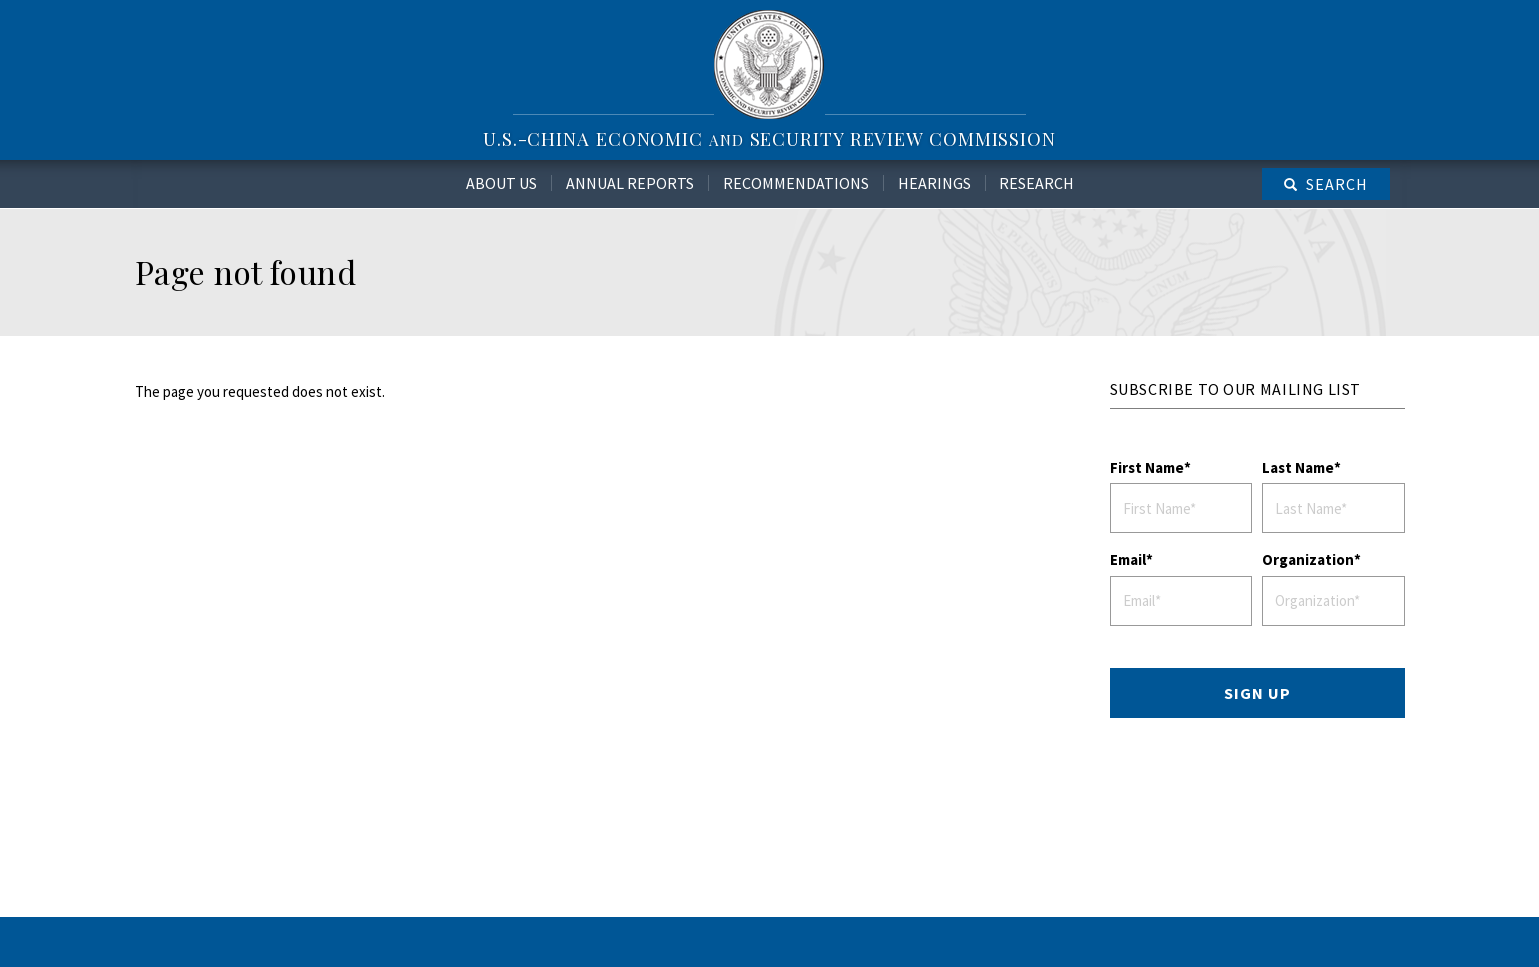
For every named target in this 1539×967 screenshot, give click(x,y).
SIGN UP (1257, 693)
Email (1128, 559)
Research (1036, 183)
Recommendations (796, 183)
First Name (1147, 467)
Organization (1308, 559)
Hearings (934, 183)
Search (1337, 184)
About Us (501, 183)
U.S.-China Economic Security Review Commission (769, 138)
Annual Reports (630, 183)
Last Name (1298, 467)
